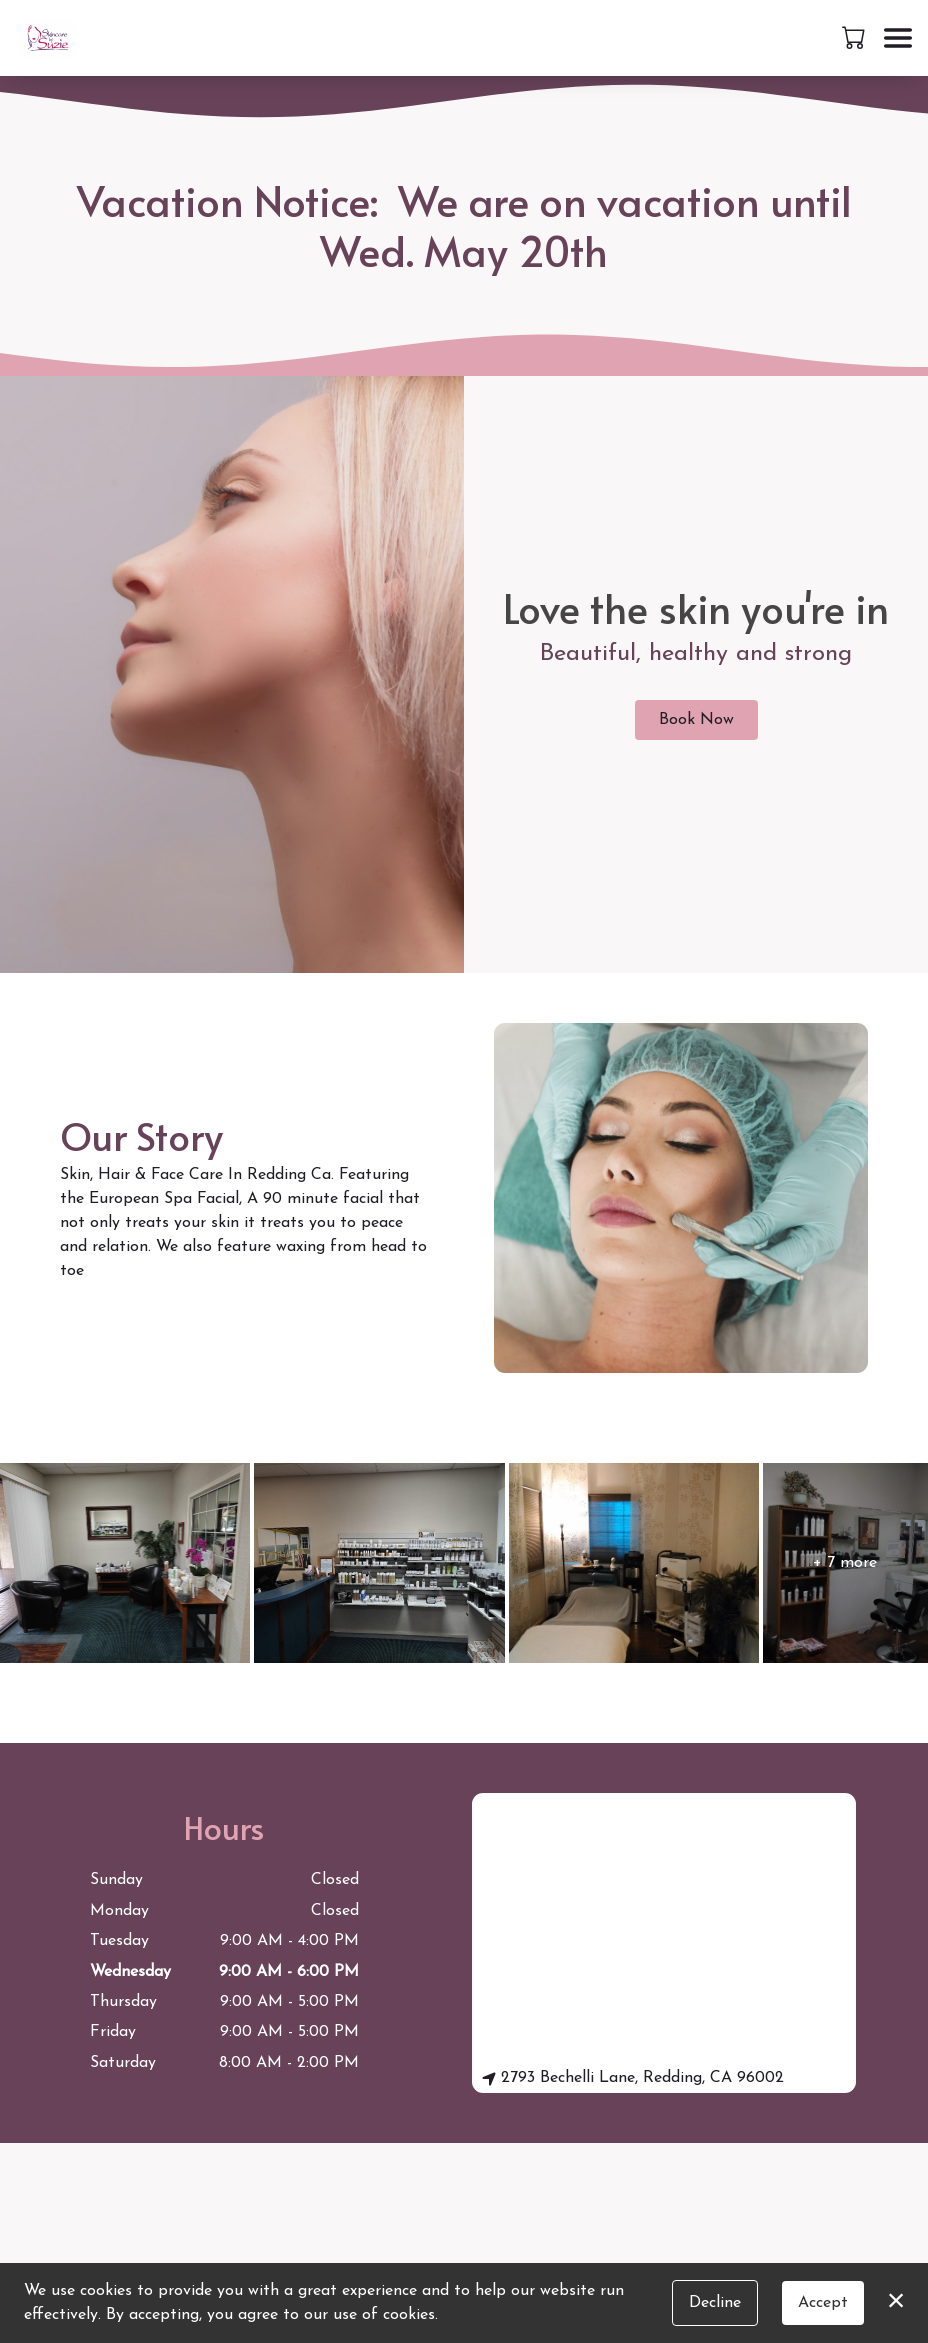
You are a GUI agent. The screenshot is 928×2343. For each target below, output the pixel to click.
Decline (715, 2303)
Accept (823, 2303)
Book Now (696, 720)
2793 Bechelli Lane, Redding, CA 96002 (633, 2078)
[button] (855, 37)
